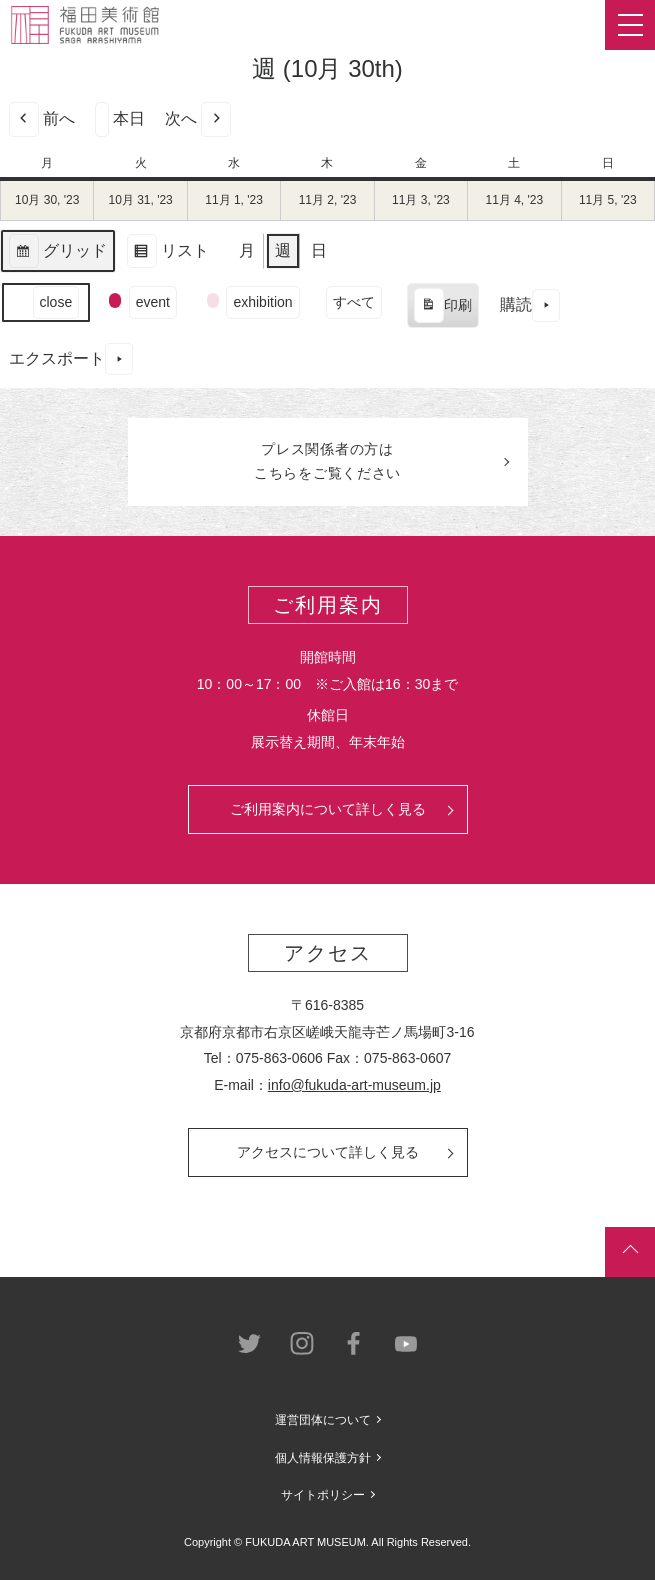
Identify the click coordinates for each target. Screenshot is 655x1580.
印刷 (442, 308)
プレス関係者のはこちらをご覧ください (327, 461)
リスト (167, 253)
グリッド (57, 253)
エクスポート (71, 359)
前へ (42, 119)
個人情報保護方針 (323, 1458)
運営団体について (323, 1420)
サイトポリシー (323, 1495)
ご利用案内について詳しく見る (328, 809)
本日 (120, 119)
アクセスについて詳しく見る (328, 1152)
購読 (530, 305)
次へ (198, 119)
